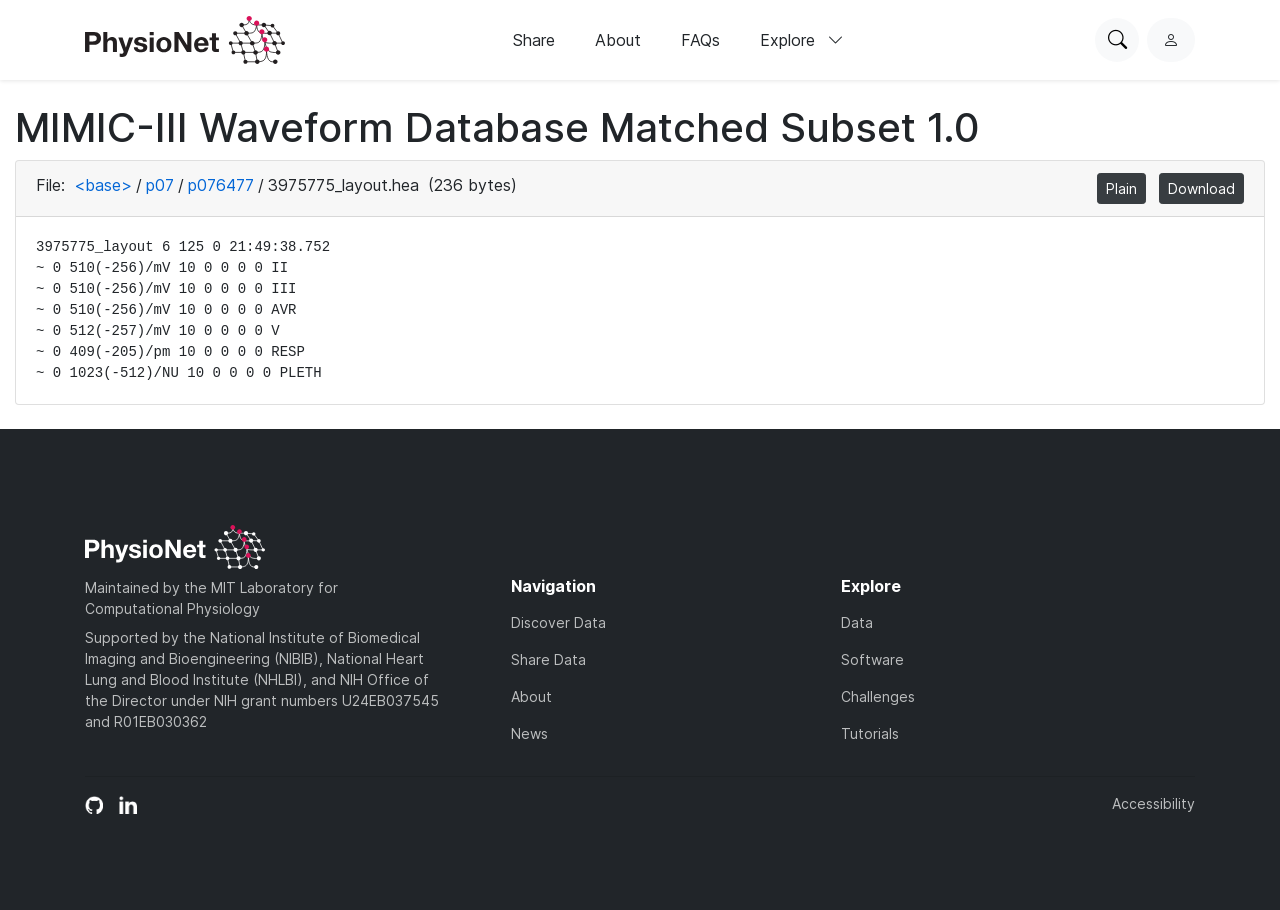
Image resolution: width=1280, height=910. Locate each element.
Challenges (878, 696)
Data (857, 622)
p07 (160, 185)
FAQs (700, 40)
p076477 (221, 185)
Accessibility (1153, 803)
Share (534, 40)
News (529, 733)
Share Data (548, 659)
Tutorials (870, 733)
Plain (1121, 188)
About (618, 40)
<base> (103, 185)
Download (1201, 188)
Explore (802, 40)
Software (872, 659)
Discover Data (558, 622)
